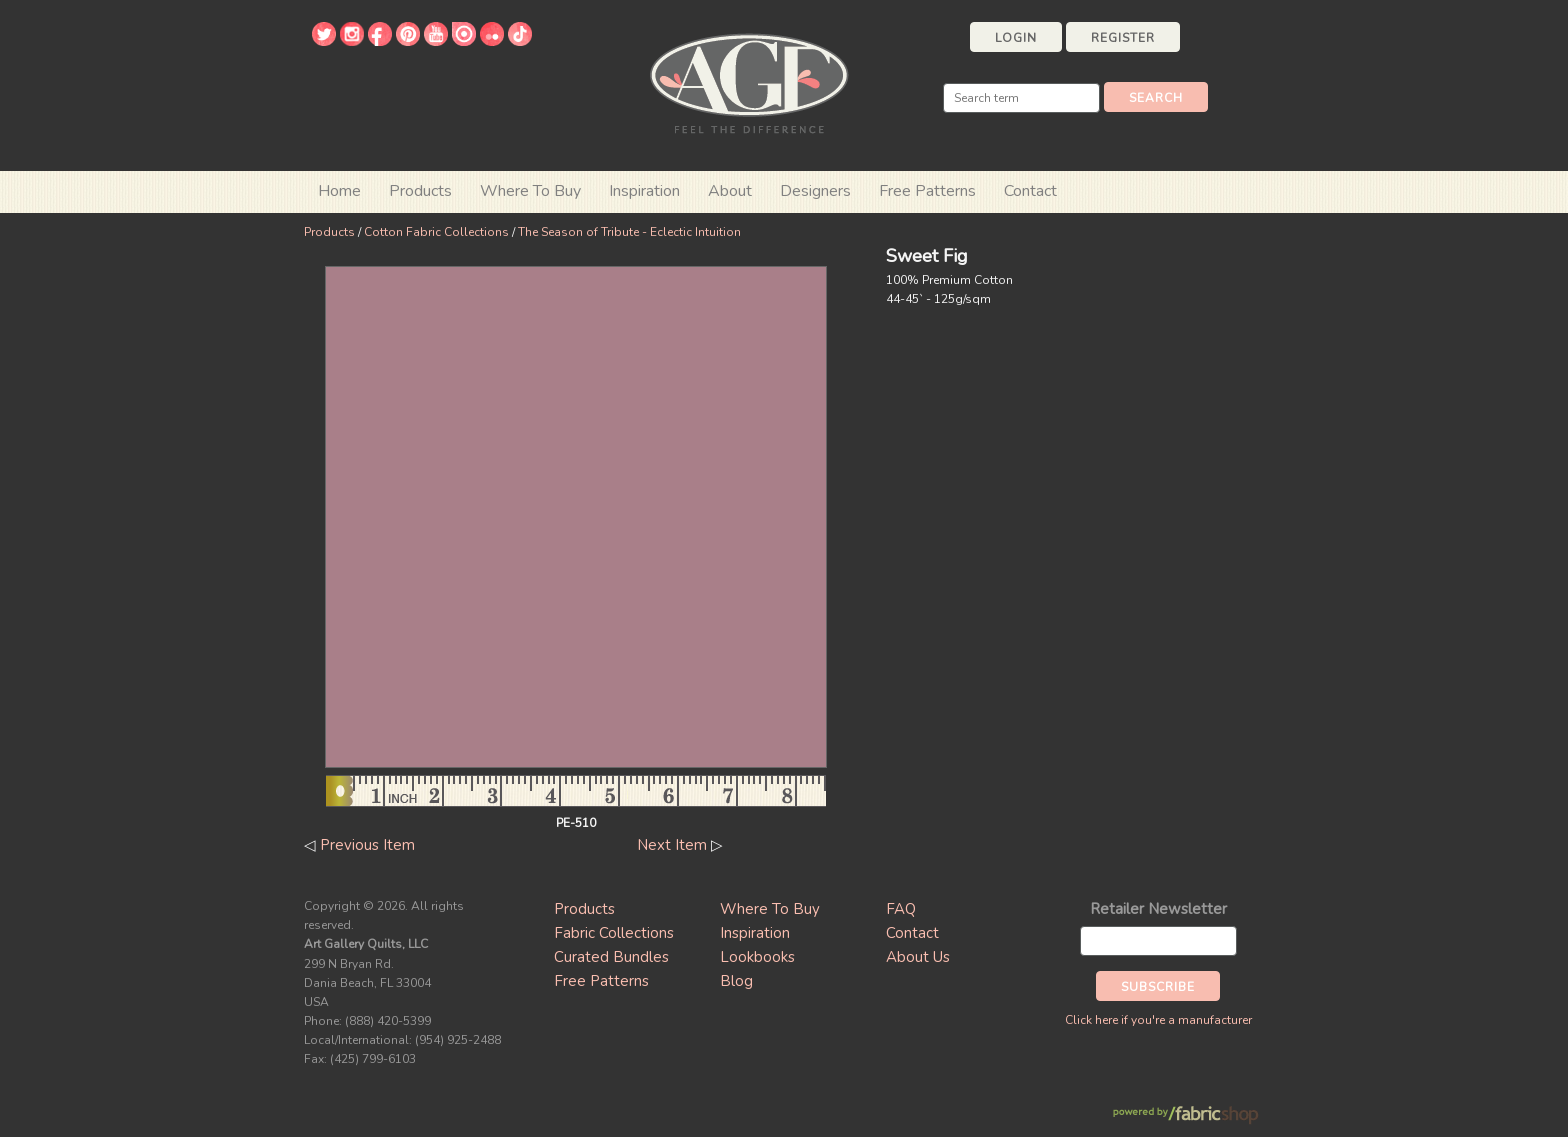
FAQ (901, 909)
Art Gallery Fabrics (749, 81)
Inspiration (644, 191)
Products (329, 232)
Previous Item (367, 845)
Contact (1030, 191)
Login (1016, 38)
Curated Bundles (611, 957)
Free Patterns (927, 191)
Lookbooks (757, 957)
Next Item (672, 845)
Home (339, 191)
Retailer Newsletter (1158, 909)
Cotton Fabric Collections (436, 232)
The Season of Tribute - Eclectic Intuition (629, 232)
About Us (918, 957)
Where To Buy (770, 909)
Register (1123, 38)
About (730, 191)
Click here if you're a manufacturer (1158, 1020)
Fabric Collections (614, 933)
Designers (815, 191)
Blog (736, 981)
